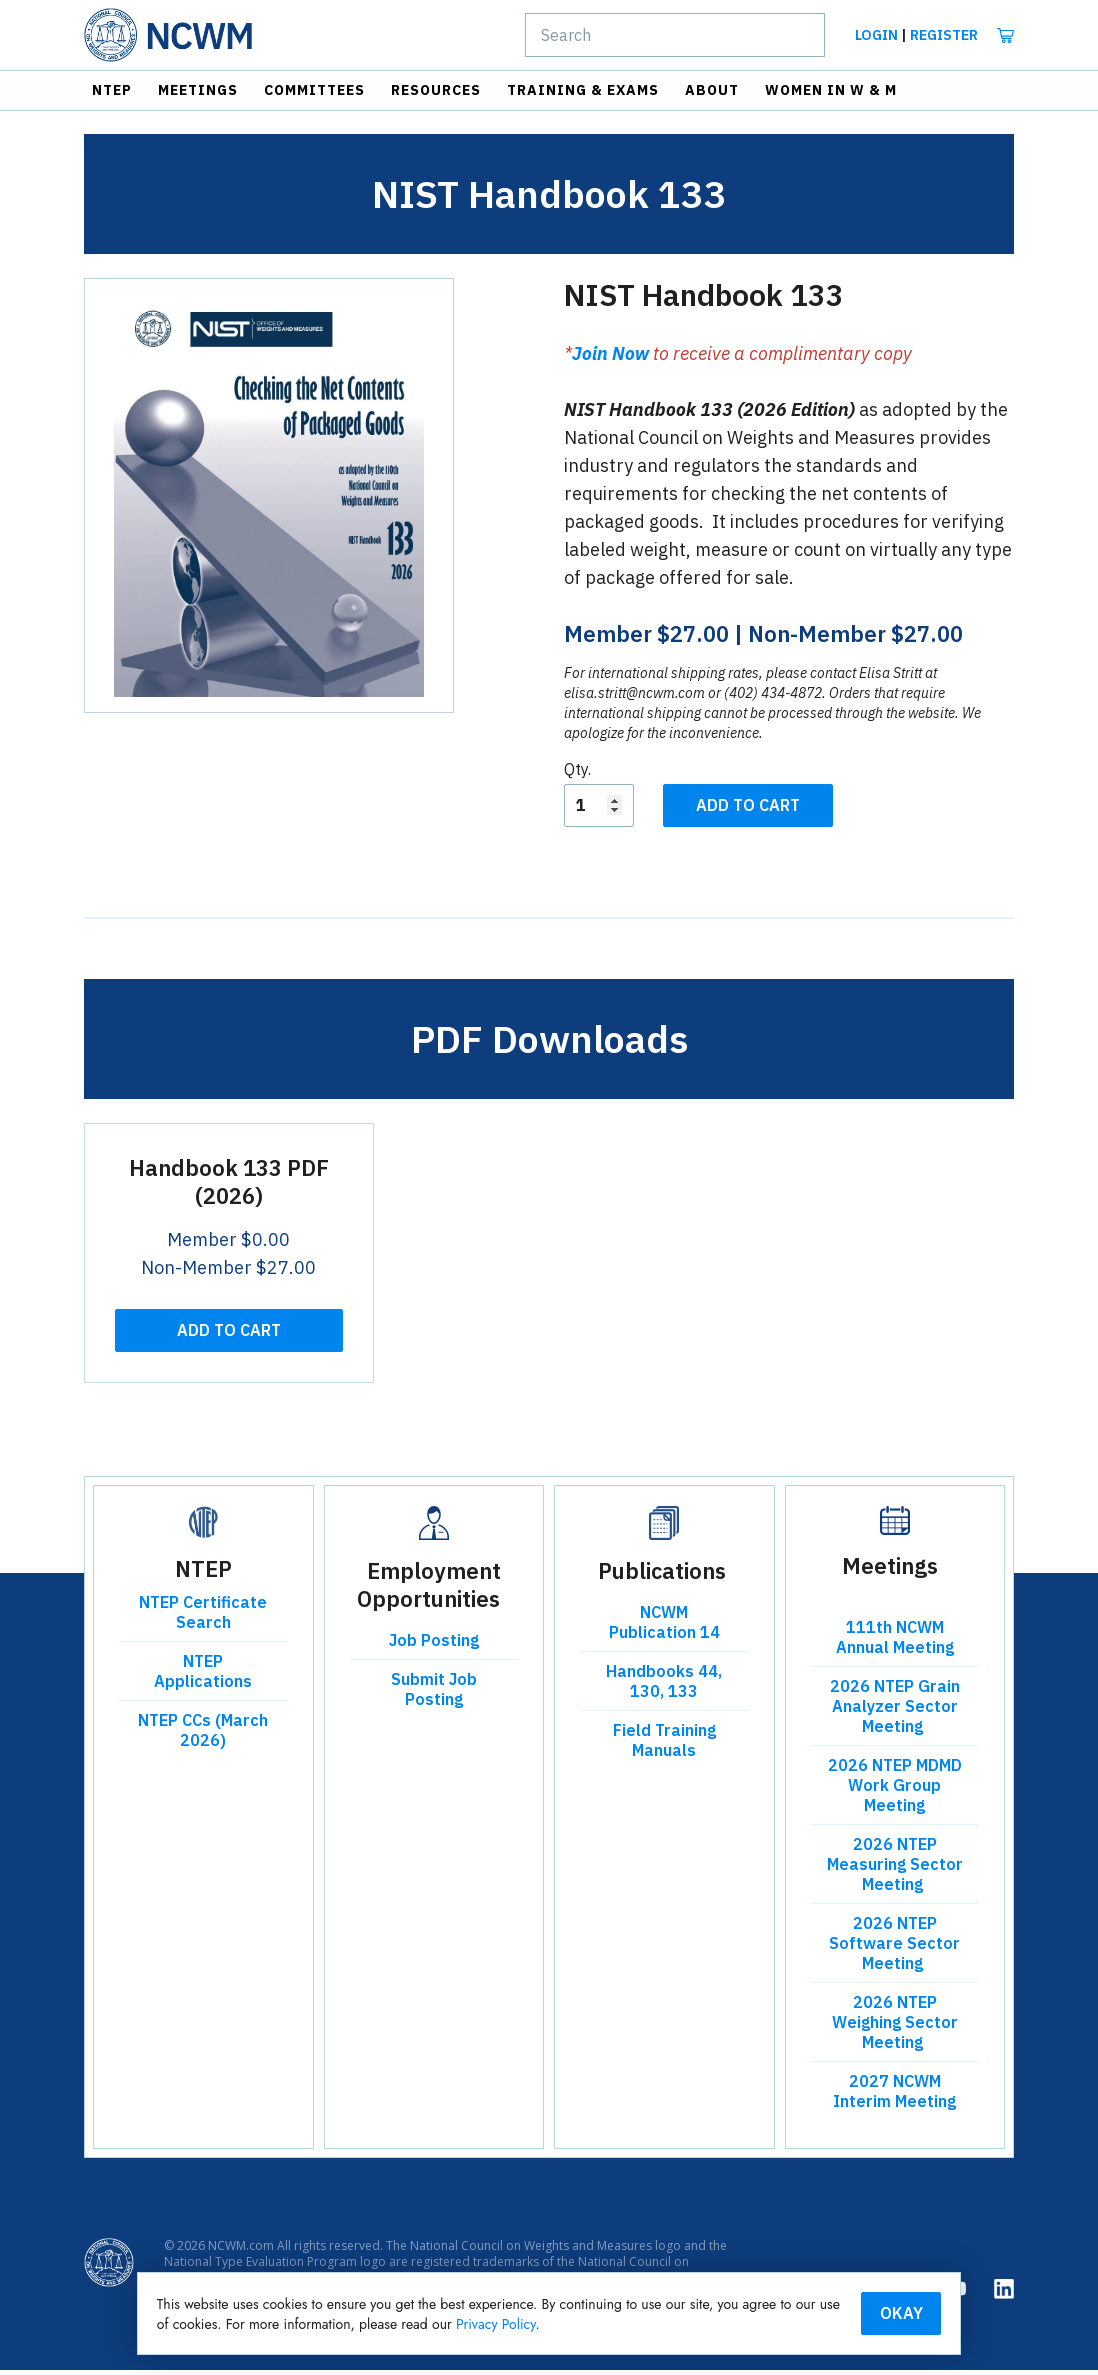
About (712, 90)
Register (944, 35)
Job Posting (434, 1645)
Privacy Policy (636, 2323)
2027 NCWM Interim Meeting (894, 2096)
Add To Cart (748, 810)
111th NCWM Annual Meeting (895, 1642)
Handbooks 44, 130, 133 (664, 1686)
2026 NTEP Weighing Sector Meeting (895, 2027)
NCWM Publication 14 (664, 1627)
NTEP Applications (203, 1676)
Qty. (577, 774)
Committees (314, 90)
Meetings (198, 90)
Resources (436, 90)
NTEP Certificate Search (203, 1617)
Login (876, 35)
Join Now (610, 358)
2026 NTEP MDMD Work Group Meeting (895, 1790)
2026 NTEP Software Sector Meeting (894, 1948)
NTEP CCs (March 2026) (203, 1735)
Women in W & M (831, 90)
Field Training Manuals (664, 1745)
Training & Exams (583, 90)
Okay (863, 2312)
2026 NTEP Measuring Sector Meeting (895, 1869)
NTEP (112, 90)
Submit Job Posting (434, 1694)
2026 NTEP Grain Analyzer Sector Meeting (895, 1711)
